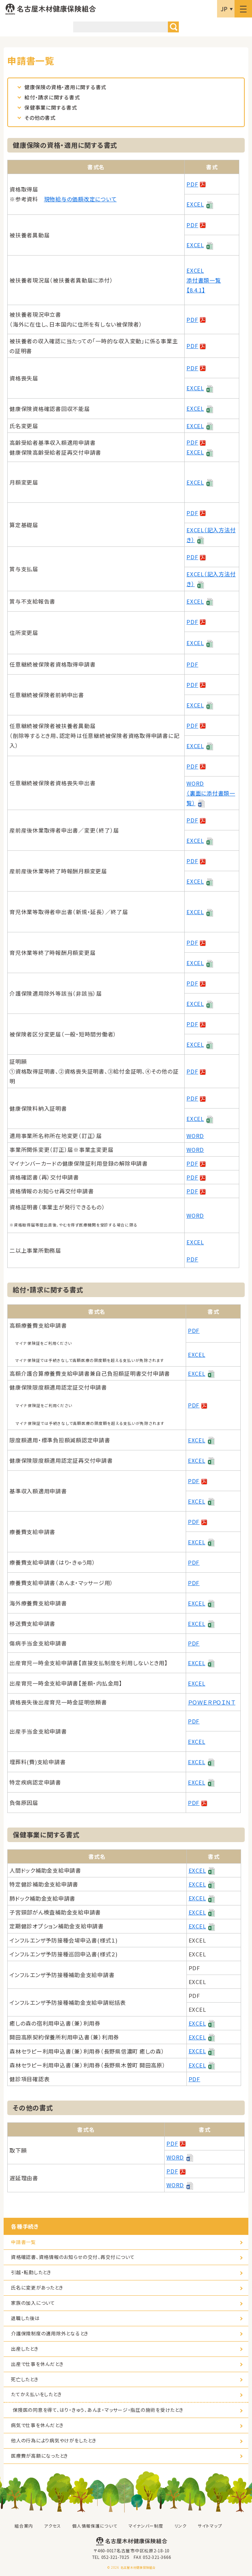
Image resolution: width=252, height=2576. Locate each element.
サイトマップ (210, 2526)
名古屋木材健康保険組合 (50, 9)
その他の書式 (40, 117)
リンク (180, 2526)
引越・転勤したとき (31, 2272)
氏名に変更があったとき (37, 2287)
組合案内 (24, 2526)
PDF (192, 184)
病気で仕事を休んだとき (37, 2425)
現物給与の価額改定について (80, 199)
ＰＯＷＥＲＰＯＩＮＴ (212, 1702)
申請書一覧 (23, 2242)
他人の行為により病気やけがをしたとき (54, 2440)
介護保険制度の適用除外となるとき (49, 2333)
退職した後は (25, 2318)
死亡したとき (25, 2379)
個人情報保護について (95, 2526)
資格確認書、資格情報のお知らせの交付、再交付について (73, 2256)
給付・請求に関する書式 (52, 97)
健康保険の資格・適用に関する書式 (65, 87)
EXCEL (195, 204)
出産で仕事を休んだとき (37, 2363)
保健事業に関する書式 (50, 107)
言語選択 (226, 8)
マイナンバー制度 (146, 2526)
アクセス (52, 2526)
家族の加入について (33, 2302)
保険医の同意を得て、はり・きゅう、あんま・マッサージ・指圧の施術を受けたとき (98, 2409)
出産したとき (25, 2348)
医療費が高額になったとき (39, 2455)
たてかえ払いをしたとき (36, 2394)
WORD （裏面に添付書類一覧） (210, 793)
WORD (195, 1135)
